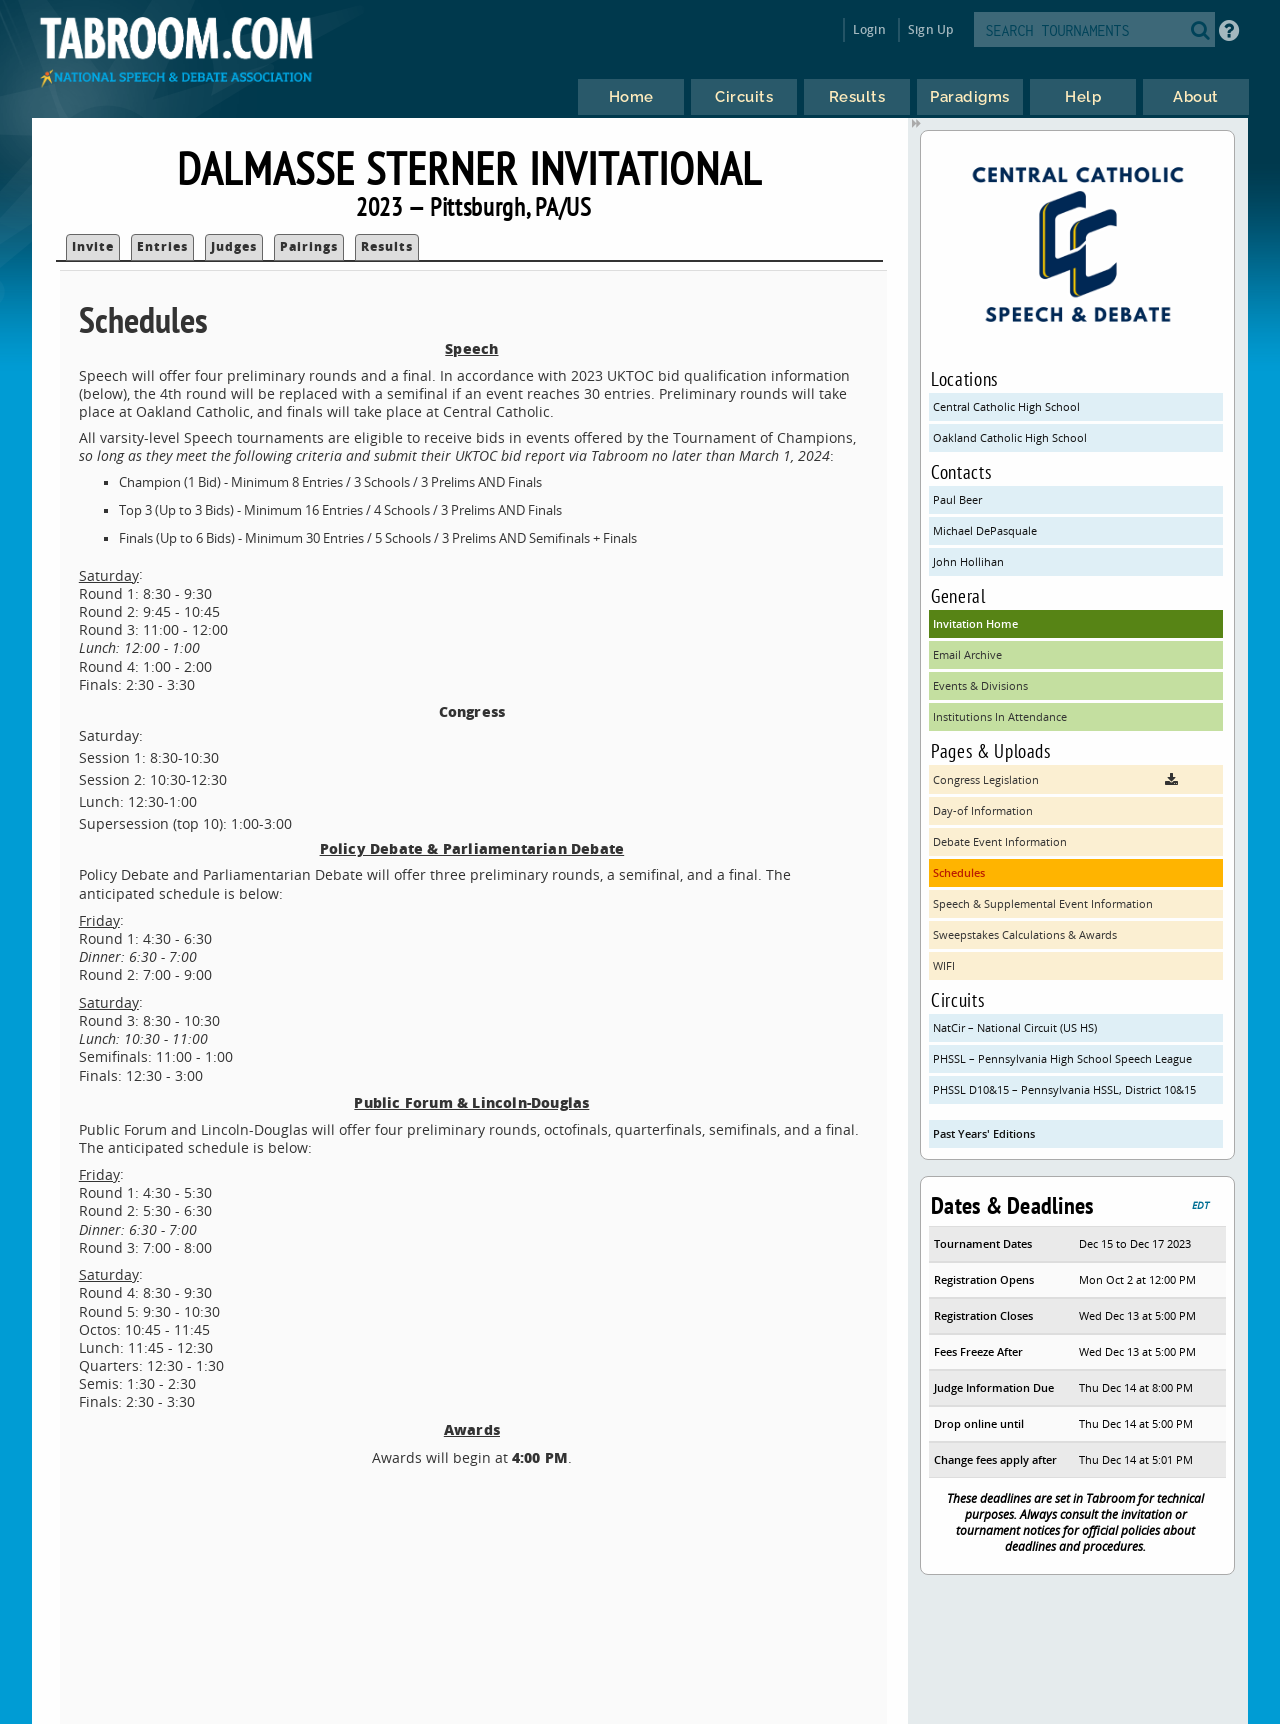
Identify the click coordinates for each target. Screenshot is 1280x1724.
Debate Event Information (1000, 841)
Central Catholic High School (1006, 406)
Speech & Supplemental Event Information (1043, 903)
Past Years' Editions (984, 1133)
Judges (234, 246)
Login (869, 29)
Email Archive (967, 654)
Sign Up (930, 29)
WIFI (944, 965)
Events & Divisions (980, 685)
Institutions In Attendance (1000, 716)
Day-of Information (983, 810)
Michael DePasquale (985, 530)
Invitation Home (975, 623)
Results (387, 246)
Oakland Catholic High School (1010, 437)
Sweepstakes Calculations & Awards (1025, 934)
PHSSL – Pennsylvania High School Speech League (1062, 1058)
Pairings (309, 246)
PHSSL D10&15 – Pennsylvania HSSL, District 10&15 (1064, 1089)
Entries (162, 246)
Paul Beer (957, 499)
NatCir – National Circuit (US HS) (1015, 1027)
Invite (93, 246)
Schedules (959, 872)
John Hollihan (968, 561)
